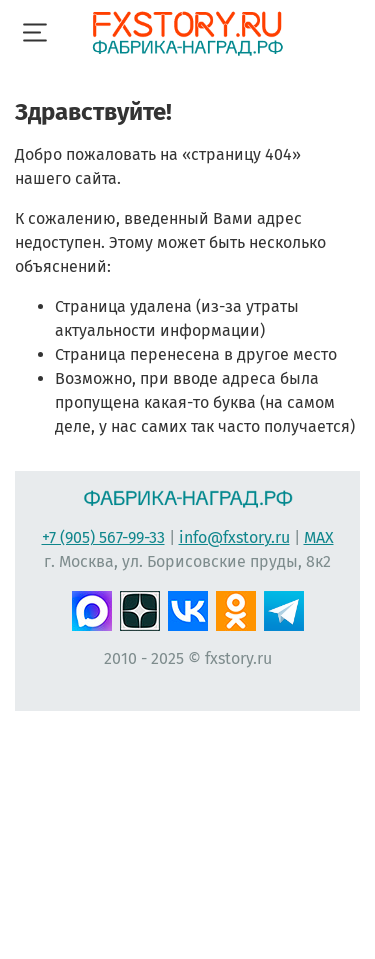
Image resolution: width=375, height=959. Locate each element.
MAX (319, 537)
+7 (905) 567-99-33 (103, 537)
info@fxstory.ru (234, 537)
